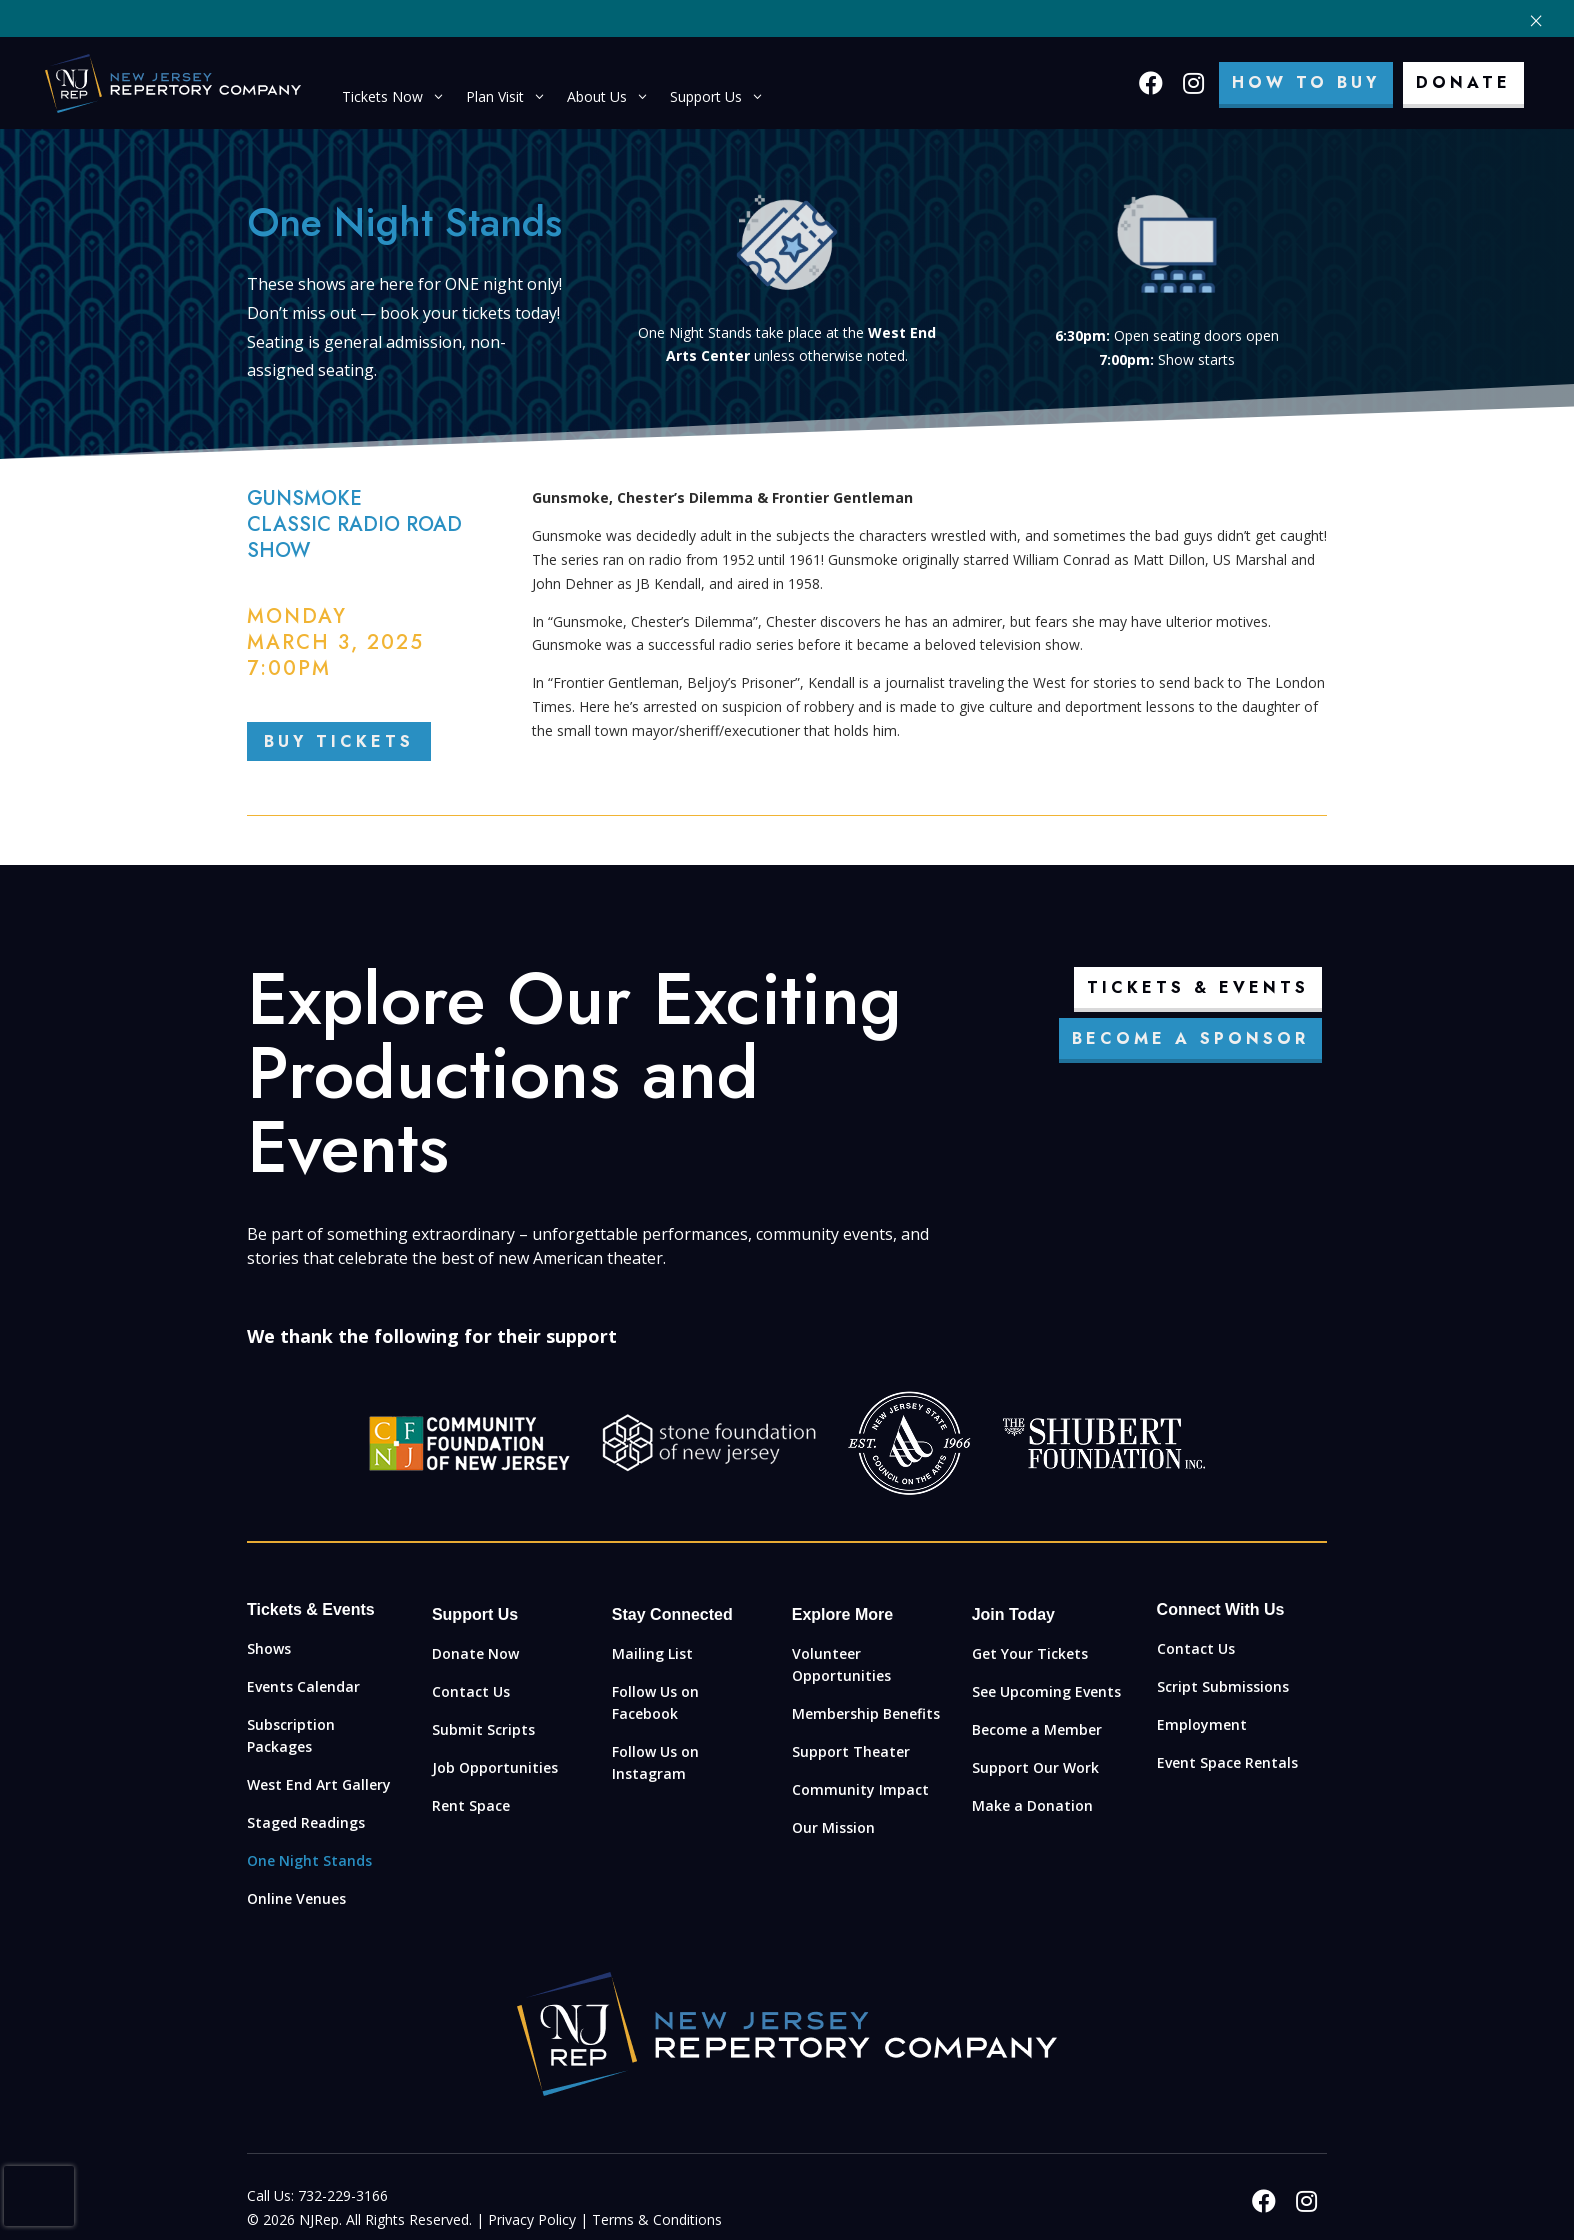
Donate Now (475, 1653)
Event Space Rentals (1227, 1762)
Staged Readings (306, 1822)
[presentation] (39, 2196)
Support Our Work (1035, 1767)
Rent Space (471, 1805)
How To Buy (1306, 82)
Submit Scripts (483, 1729)
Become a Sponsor (1190, 1038)
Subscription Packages (291, 1735)
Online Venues (296, 1898)
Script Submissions (1223, 1686)
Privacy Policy (532, 2219)
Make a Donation (1032, 1805)
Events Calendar (303, 1686)
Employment (1202, 1724)
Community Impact (860, 1789)
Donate (1463, 82)
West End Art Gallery (319, 1784)
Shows (269, 1648)
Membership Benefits (866, 1713)
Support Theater (851, 1751)
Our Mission (833, 1827)
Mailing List (652, 1653)
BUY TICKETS (339, 741)
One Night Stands (309, 1860)
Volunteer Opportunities (841, 1664)
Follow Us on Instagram (655, 1762)
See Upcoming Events (1046, 1691)
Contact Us (471, 1691)
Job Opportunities (495, 1767)
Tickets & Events (1198, 987)
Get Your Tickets (1030, 1653)
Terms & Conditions (657, 2219)
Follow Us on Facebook (655, 1702)
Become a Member (1037, 1729)
